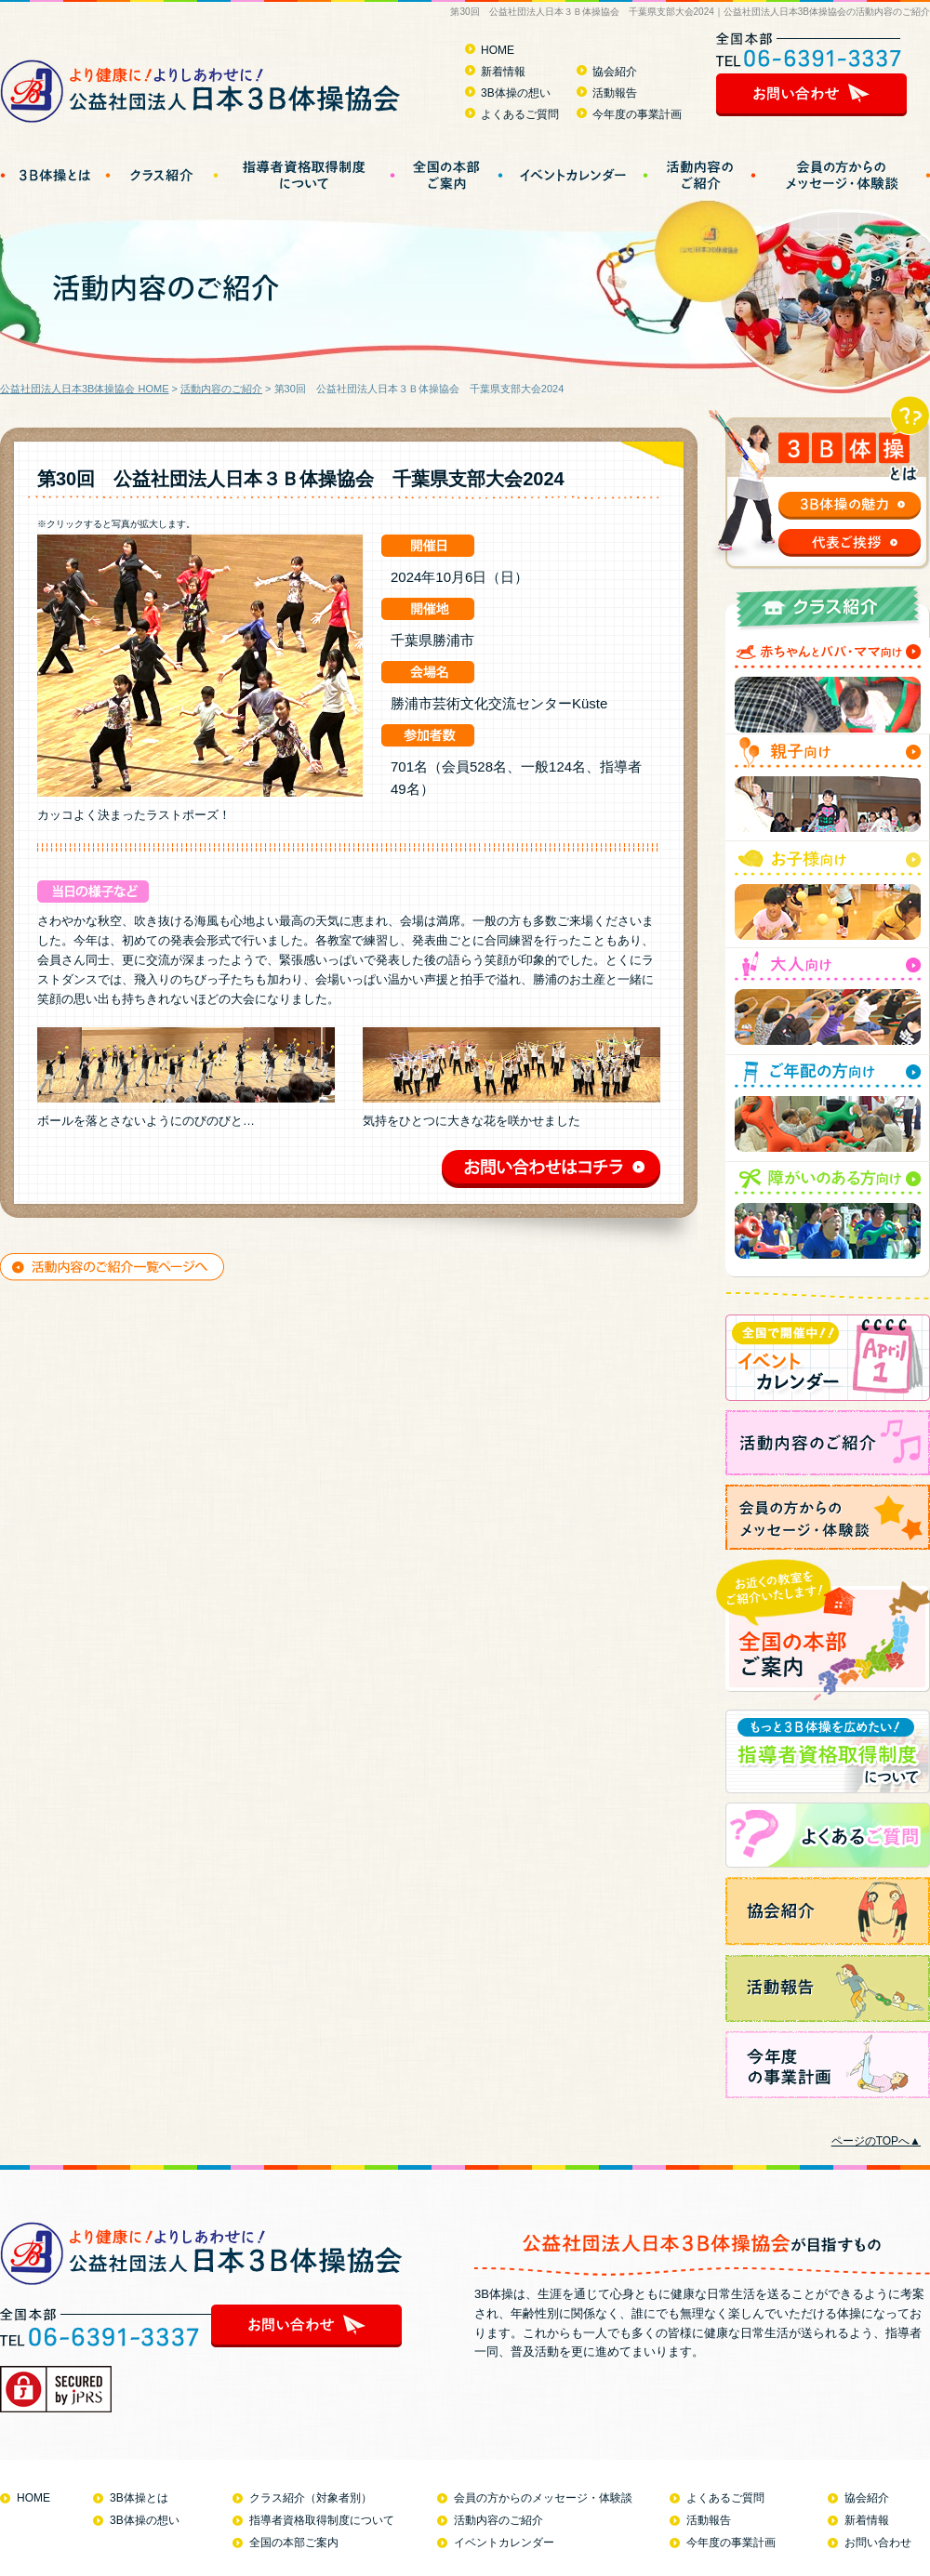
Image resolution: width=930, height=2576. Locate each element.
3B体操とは (139, 2497)
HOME (497, 50)
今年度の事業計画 (637, 114)
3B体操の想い (516, 92)
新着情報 (503, 71)
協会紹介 (614, 71)
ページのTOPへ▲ (876, 2140)
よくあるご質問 (520, 114)
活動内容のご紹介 (221, 388)
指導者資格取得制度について (321, 2520)
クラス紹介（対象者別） (310, 2497)
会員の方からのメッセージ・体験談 (543, 2497)
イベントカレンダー (504, 2542)
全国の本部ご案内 (294, 2542)
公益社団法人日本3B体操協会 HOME (84, 388)
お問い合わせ (877, 2542)
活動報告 (614, 92)
